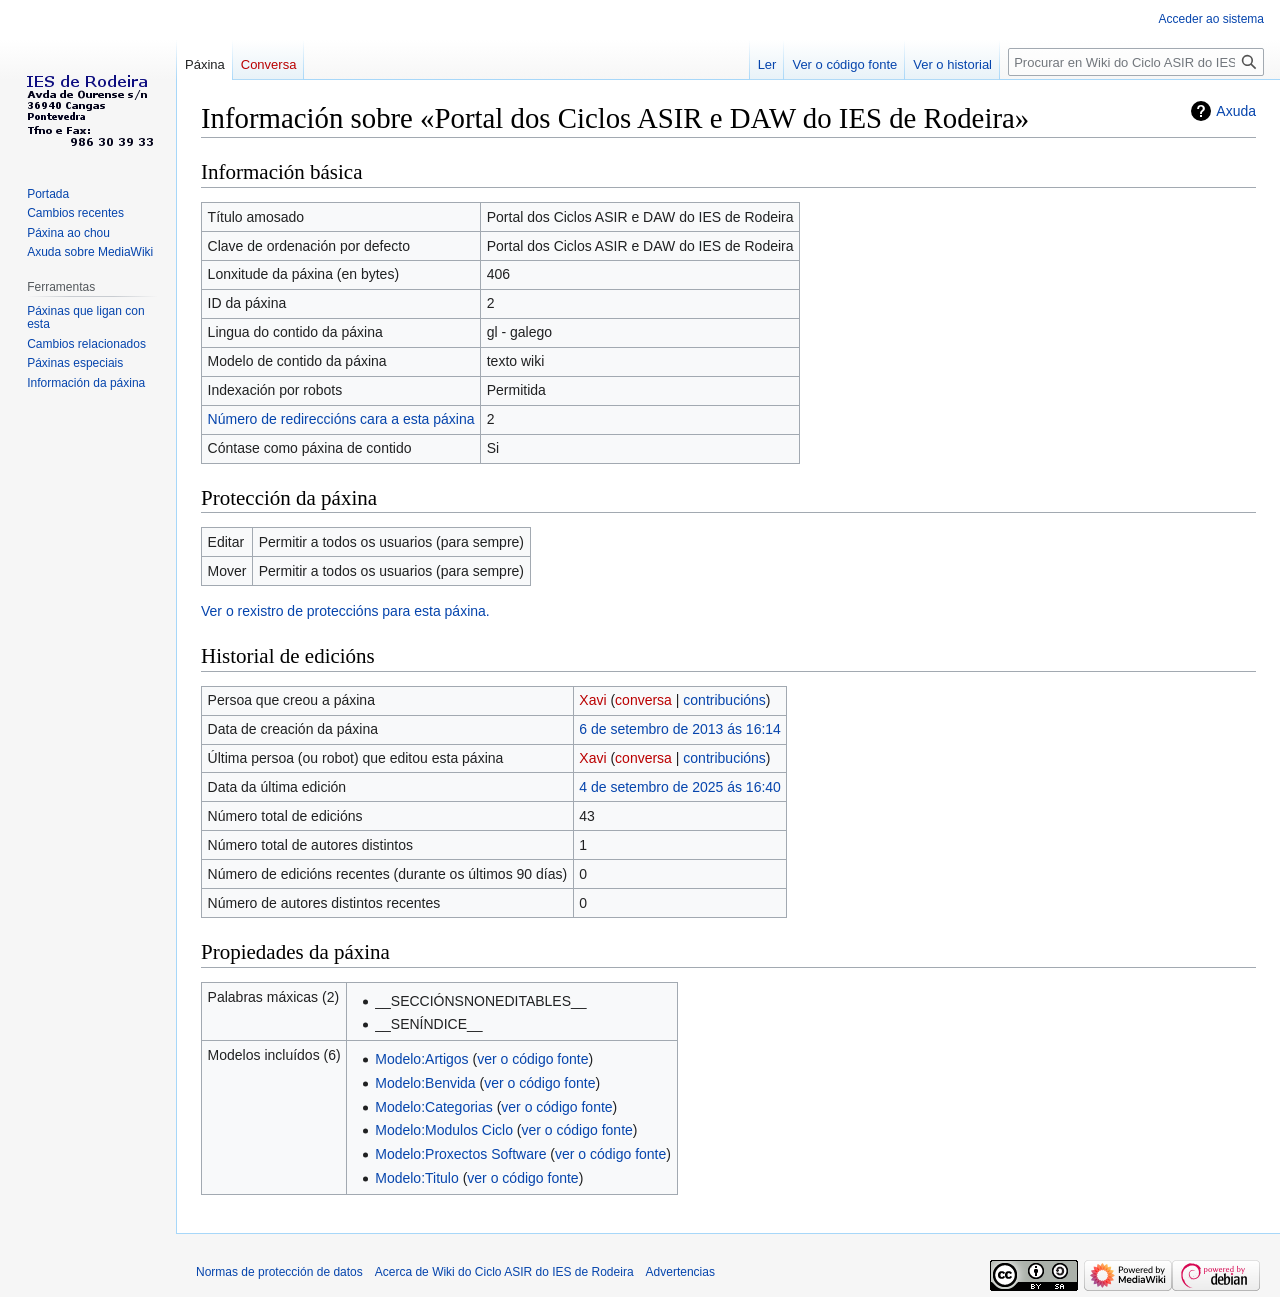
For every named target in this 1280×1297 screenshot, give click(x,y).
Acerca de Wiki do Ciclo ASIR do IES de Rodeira (504, 1272)
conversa (643, 700)
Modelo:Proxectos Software (460, 1154)
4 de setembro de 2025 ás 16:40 (680, 787)
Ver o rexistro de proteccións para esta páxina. (345, 611)
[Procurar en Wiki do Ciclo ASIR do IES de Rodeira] (1136, 62)
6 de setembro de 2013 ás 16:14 (680, 729)
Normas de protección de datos (279, 1272)
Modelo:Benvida (425, 1083)
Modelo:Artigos (421, 1059)
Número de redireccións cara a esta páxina (341, 419)
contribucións (724, 700)
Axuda (1236, 111)
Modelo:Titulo (417, 1178)
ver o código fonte (532, 1059)
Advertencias (680, 1272)
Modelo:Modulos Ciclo (444, 1130)
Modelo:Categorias (434, 1107)
